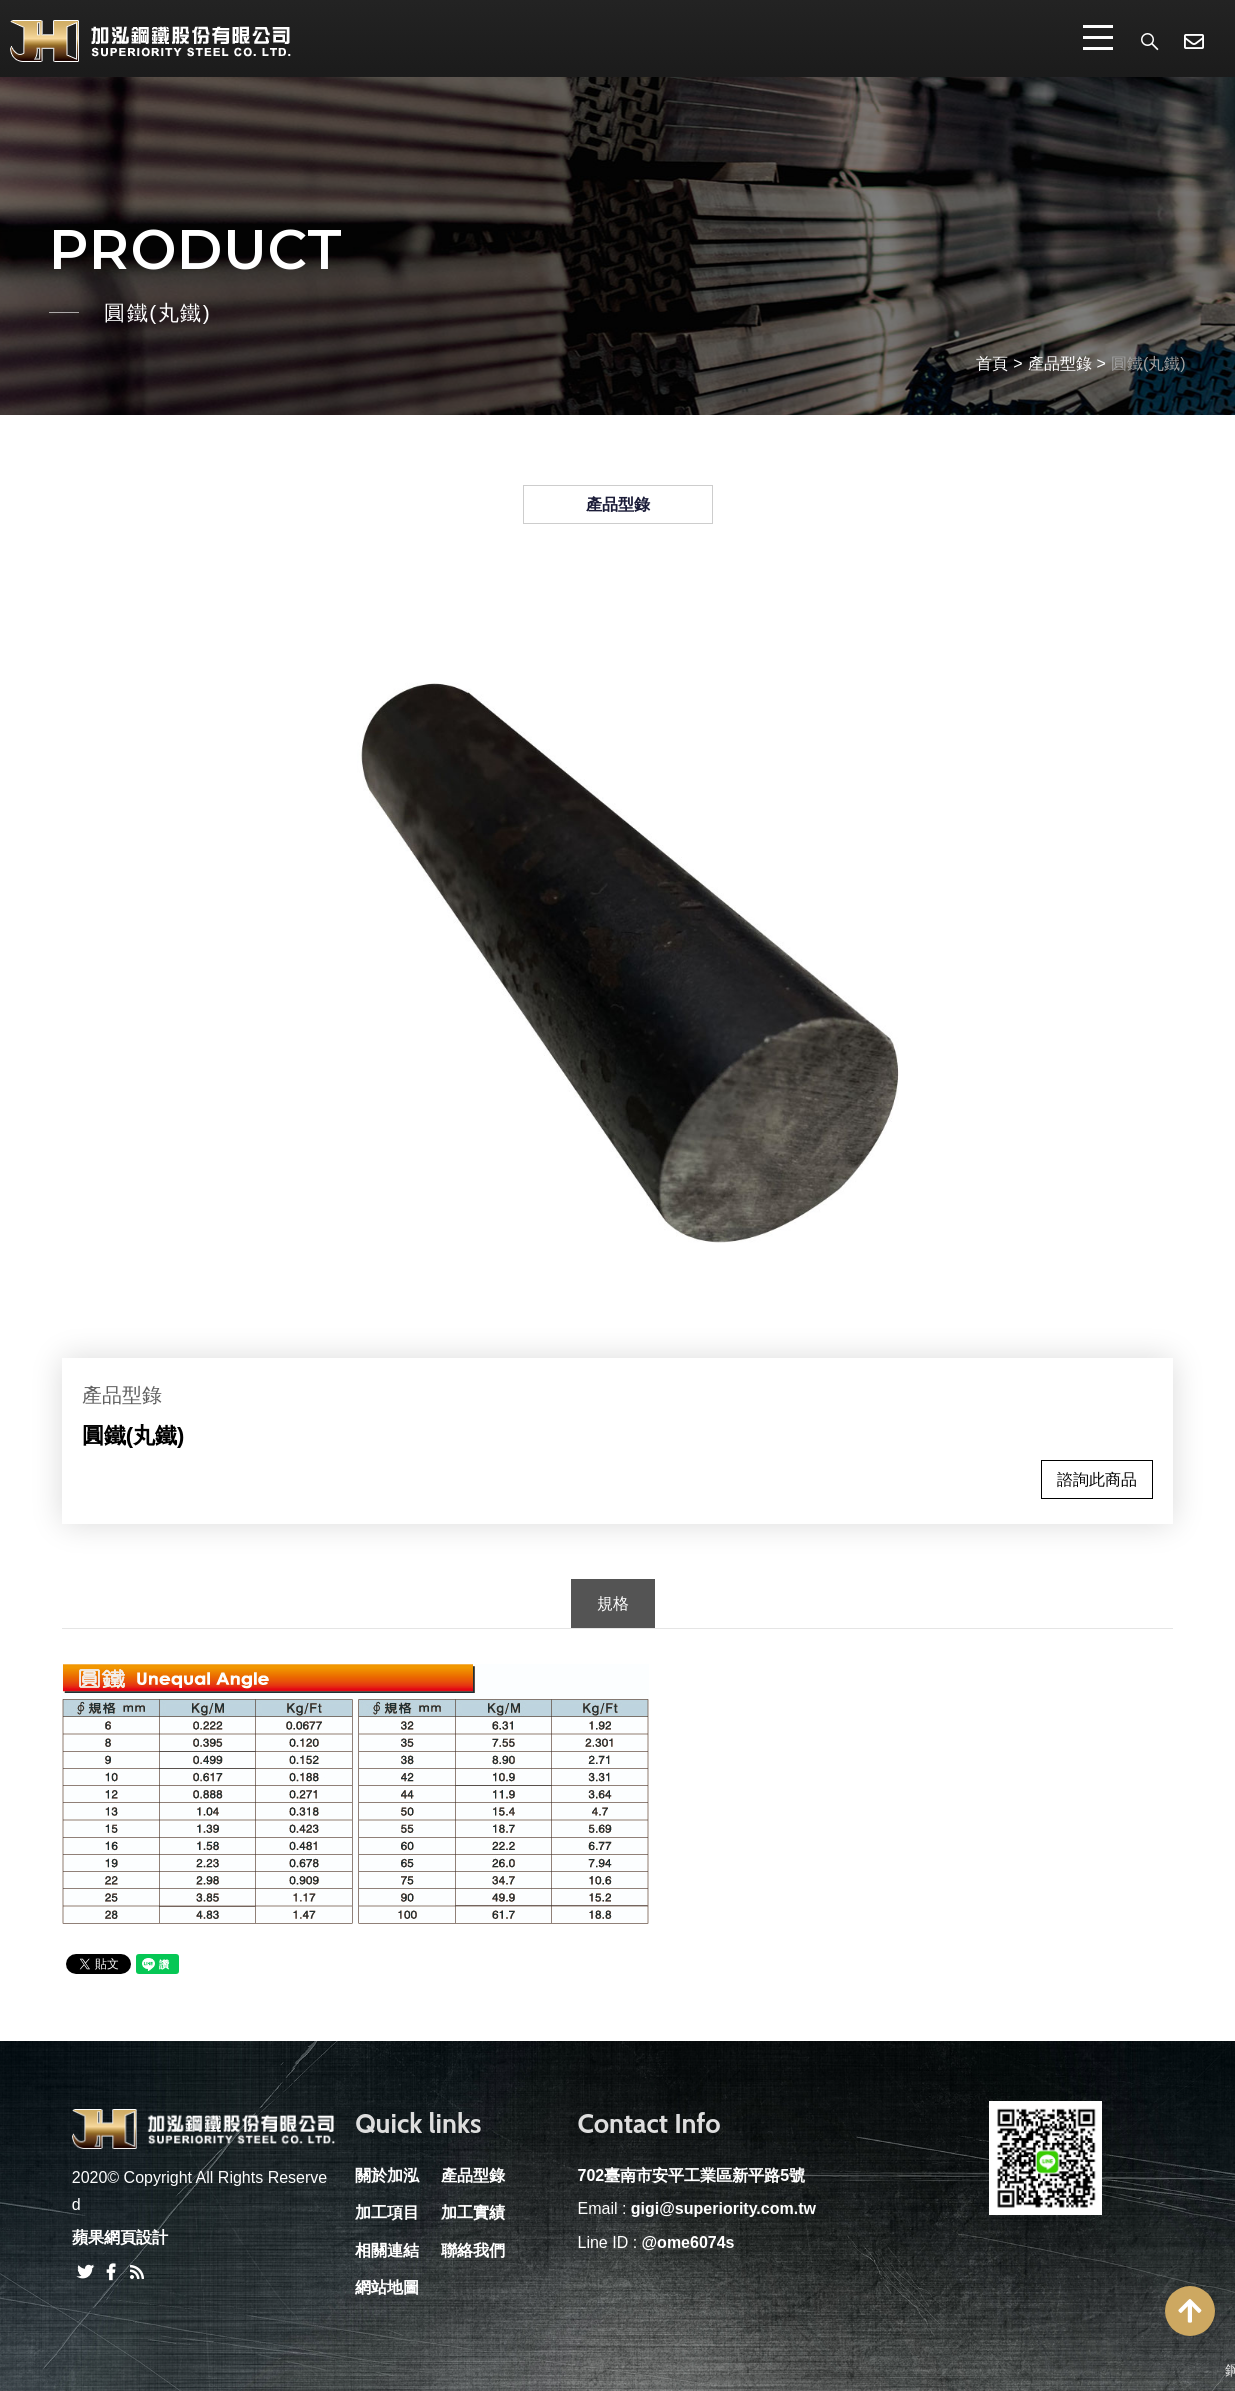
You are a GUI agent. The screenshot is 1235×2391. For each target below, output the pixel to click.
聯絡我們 (473, 2250)
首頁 (992, 363)
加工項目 (387, 2212)
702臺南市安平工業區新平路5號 (691, 2175)
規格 (613, 1603)
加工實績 (473, 2212)
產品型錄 (1060, 363)
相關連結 (387, 2250)
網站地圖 (387, 2287)
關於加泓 (387, 2175)
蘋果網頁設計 (120, 2237)
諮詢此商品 (1097, 1479)
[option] (618, 961)
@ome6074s (688, 2242)
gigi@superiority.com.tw (723, 2208)
